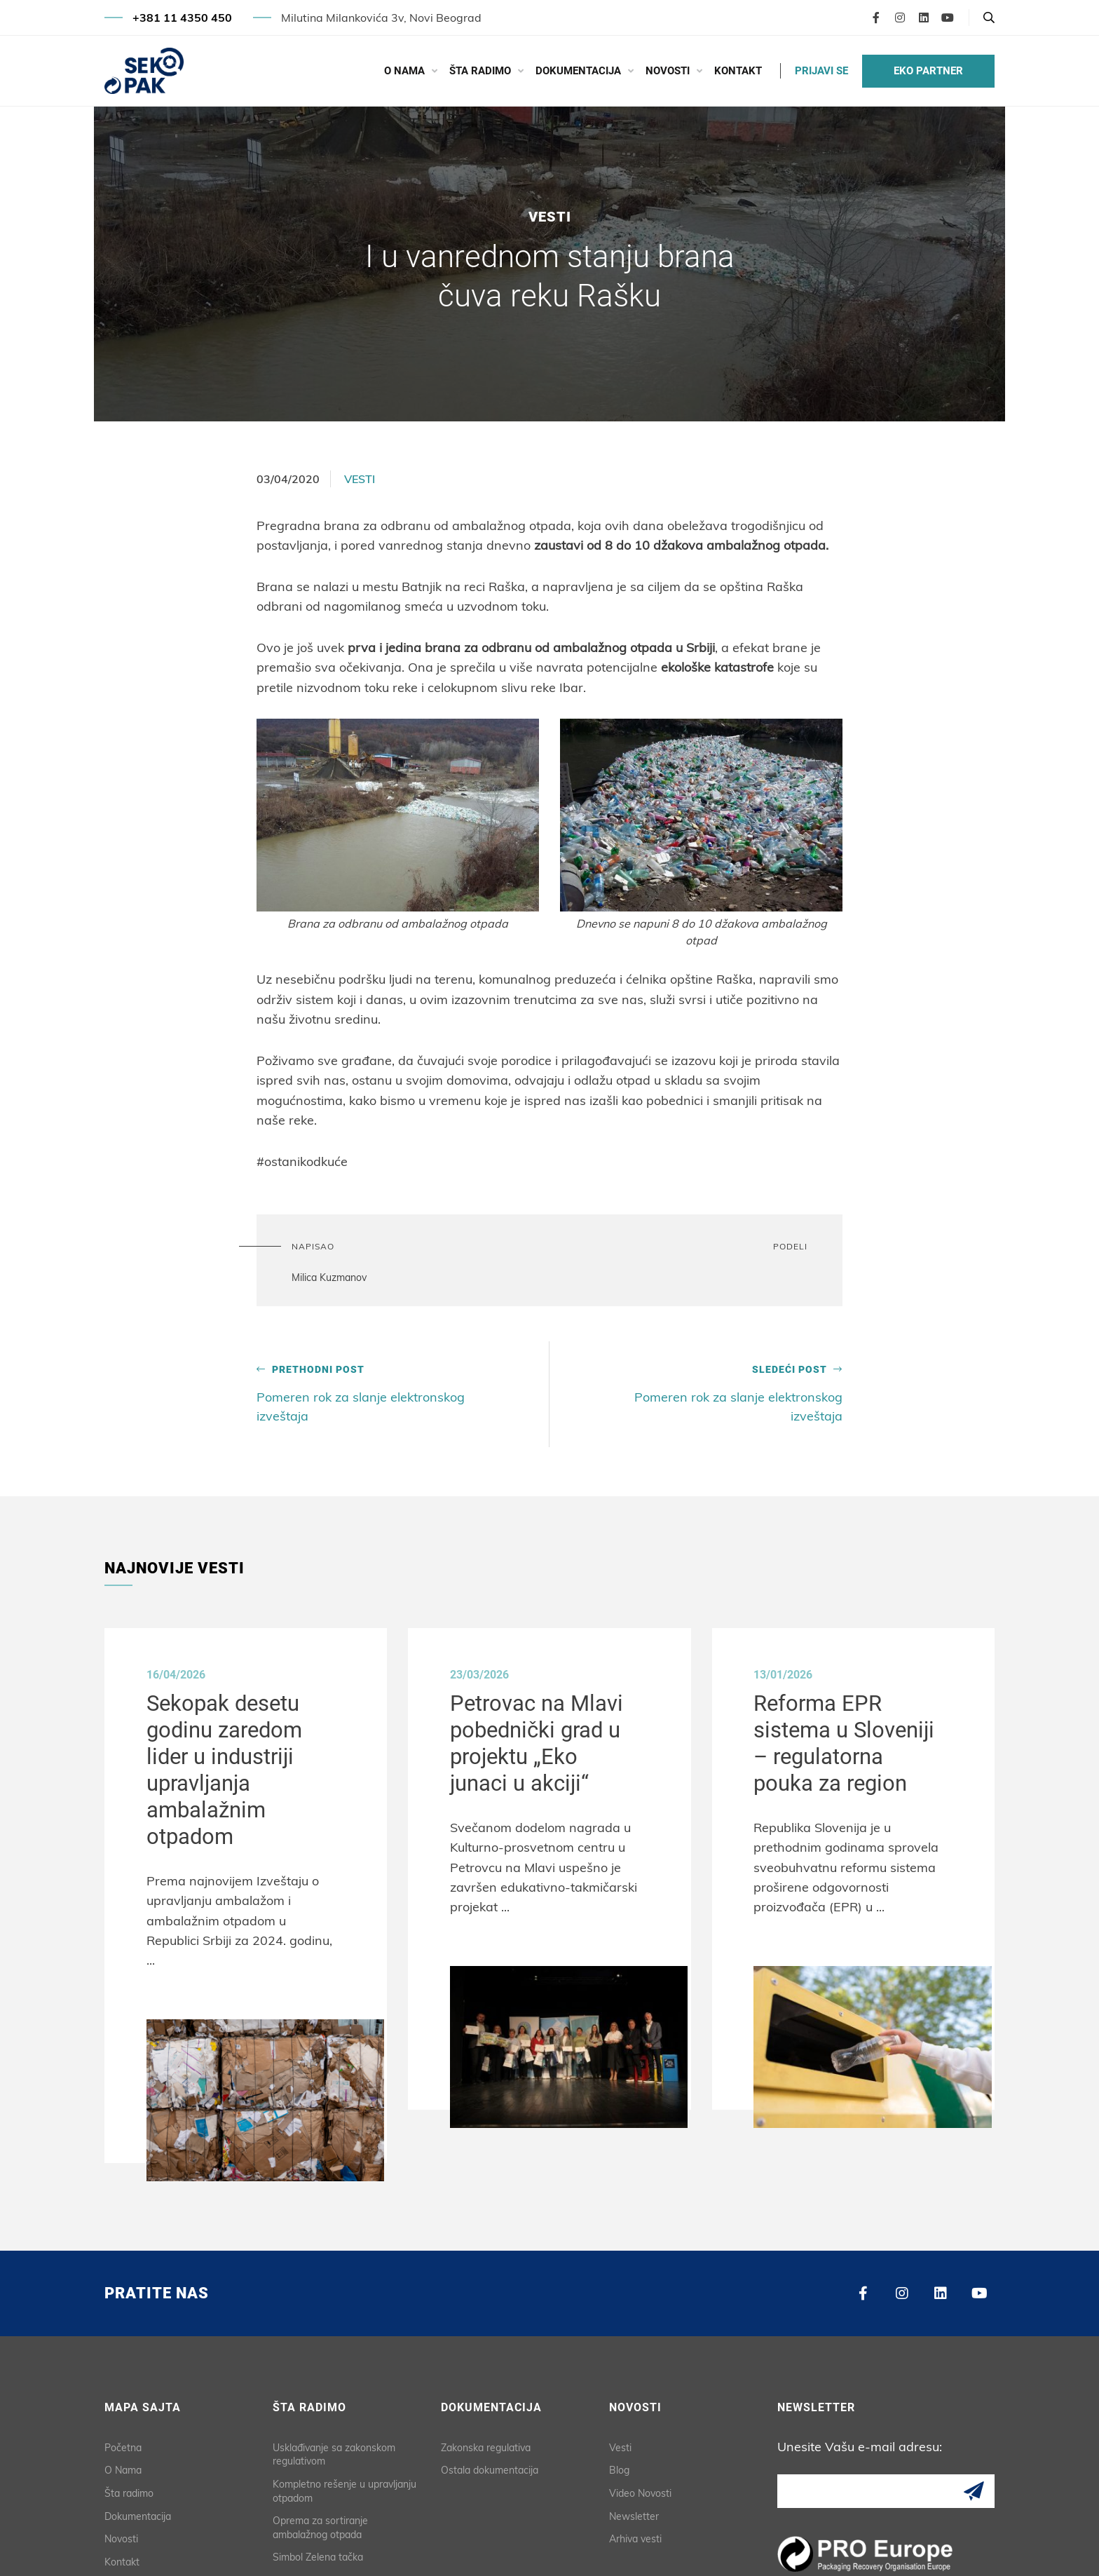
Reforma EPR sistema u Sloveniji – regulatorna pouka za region (852, 1744)
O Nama (404, 71)
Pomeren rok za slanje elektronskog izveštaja (368, 1392)
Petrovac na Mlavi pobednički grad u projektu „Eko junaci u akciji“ (542, 1744)
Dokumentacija (578, 71)
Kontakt (738, 71)
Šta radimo (480, 71)
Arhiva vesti (635, 2534)
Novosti (668, 71)
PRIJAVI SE (821, 71)
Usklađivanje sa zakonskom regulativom (334, 2450)
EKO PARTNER (928, 71)
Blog (619, 2466)
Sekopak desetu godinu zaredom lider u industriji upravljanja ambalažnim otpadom (231, 1771)
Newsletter (634, 2511)
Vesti (359, 479)
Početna (123, 2443)
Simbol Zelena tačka (318, 2553)
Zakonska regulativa (486, 2443)
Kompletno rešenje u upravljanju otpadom (344, 2487)
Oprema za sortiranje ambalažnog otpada (320, 2523)
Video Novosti (640, 2489)
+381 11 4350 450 (182, 18)
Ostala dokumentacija (489, 2466)
